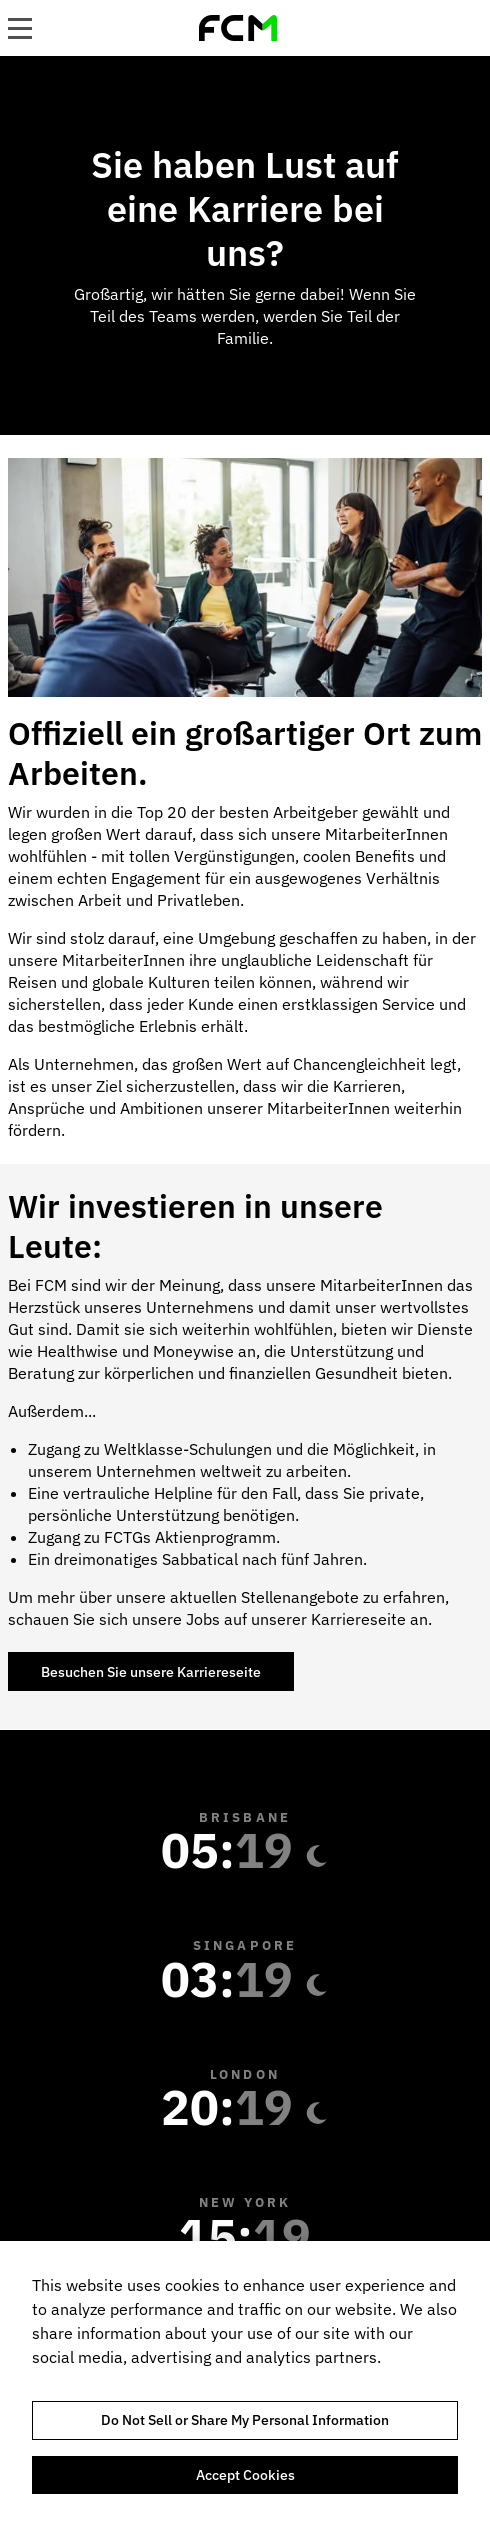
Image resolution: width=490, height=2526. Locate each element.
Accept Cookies (245, 2475)
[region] (245, 2383)
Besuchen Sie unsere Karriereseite (151, 1672)
